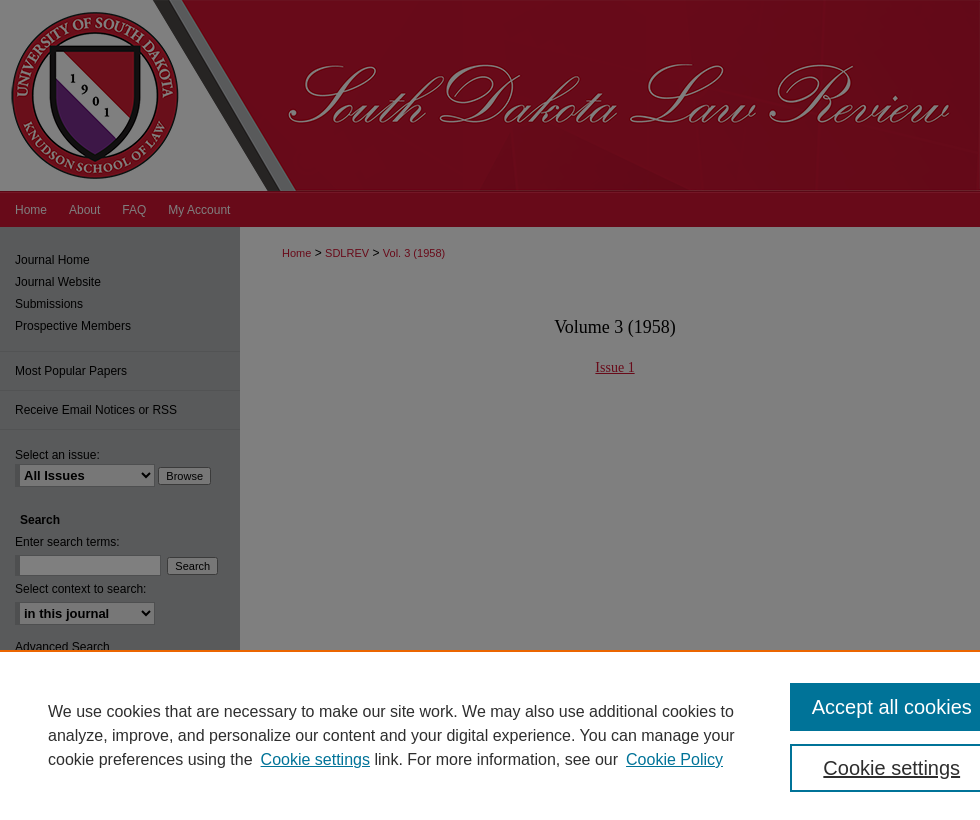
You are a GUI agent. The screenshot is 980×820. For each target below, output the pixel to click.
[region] (490, 735)
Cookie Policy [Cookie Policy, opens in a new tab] (674, 759)
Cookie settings (315, 759)
